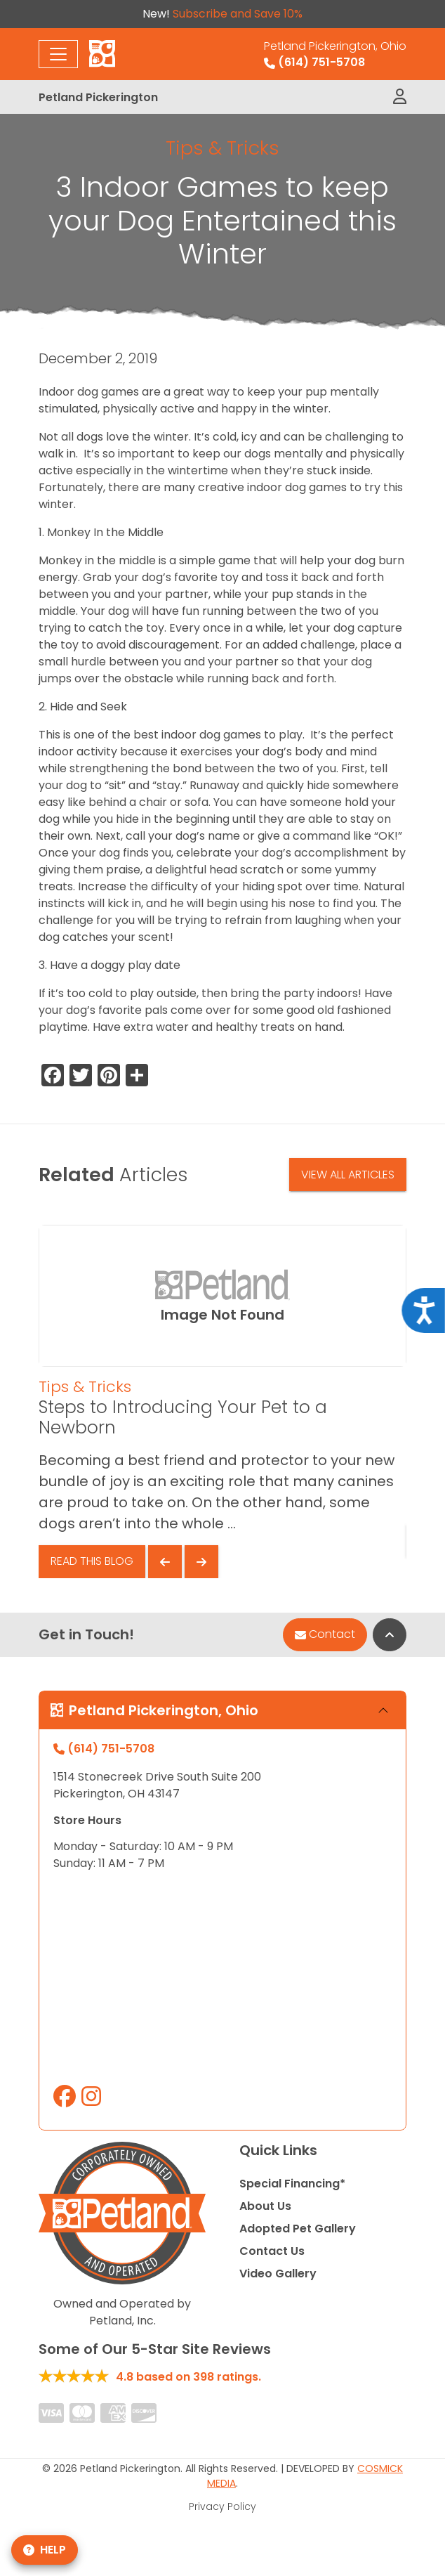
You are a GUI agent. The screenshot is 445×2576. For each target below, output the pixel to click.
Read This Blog (92, 1561)
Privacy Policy (222, 2506)
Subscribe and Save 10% (238, 14)
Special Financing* (292, 2183)
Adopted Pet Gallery (297, 2228)
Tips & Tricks (222, 148)
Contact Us (272, 2251)
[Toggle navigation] (58, 54)
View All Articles (347, 1174)
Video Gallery (278, 2273)
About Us (265, 2206)
